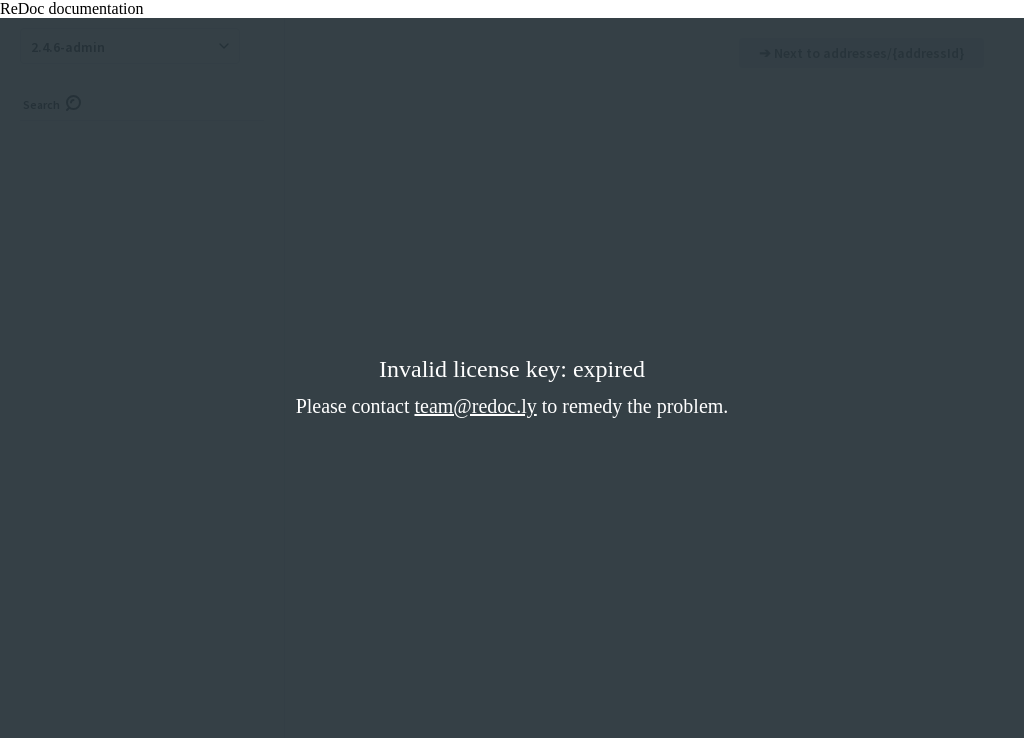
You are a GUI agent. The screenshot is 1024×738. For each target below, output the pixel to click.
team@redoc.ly (475, 406)
